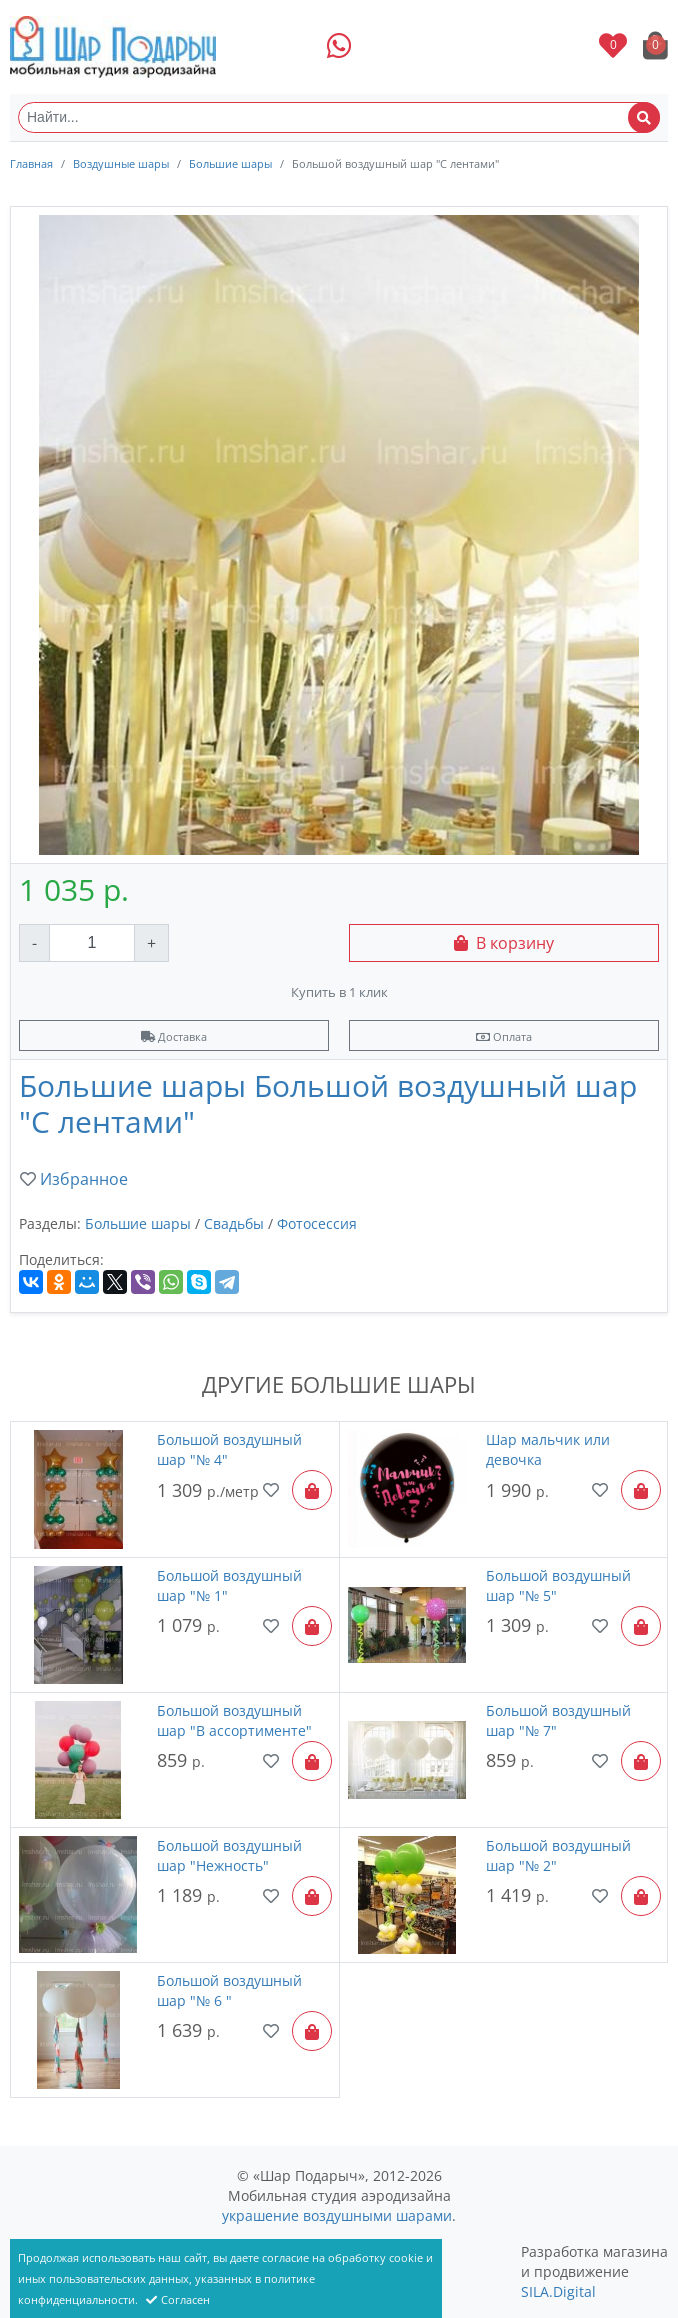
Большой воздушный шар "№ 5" (558, 1585)
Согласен (178, 2299)
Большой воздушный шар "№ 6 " (229, 1990)
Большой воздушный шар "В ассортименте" (234, 1720)
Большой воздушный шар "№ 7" (558, 1720)
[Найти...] (339, 117)
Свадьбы (234, 1223)
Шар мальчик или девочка (548, 1449)
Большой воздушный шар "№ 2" (558, 1855)
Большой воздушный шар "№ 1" (229, 1585)
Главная (31, 163)
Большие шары (230, 163)
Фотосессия (317, 1223)
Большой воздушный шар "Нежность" (229, 1855)
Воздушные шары (121, 163)
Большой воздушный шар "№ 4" (229, 1449)
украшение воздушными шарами (337, 2215)
